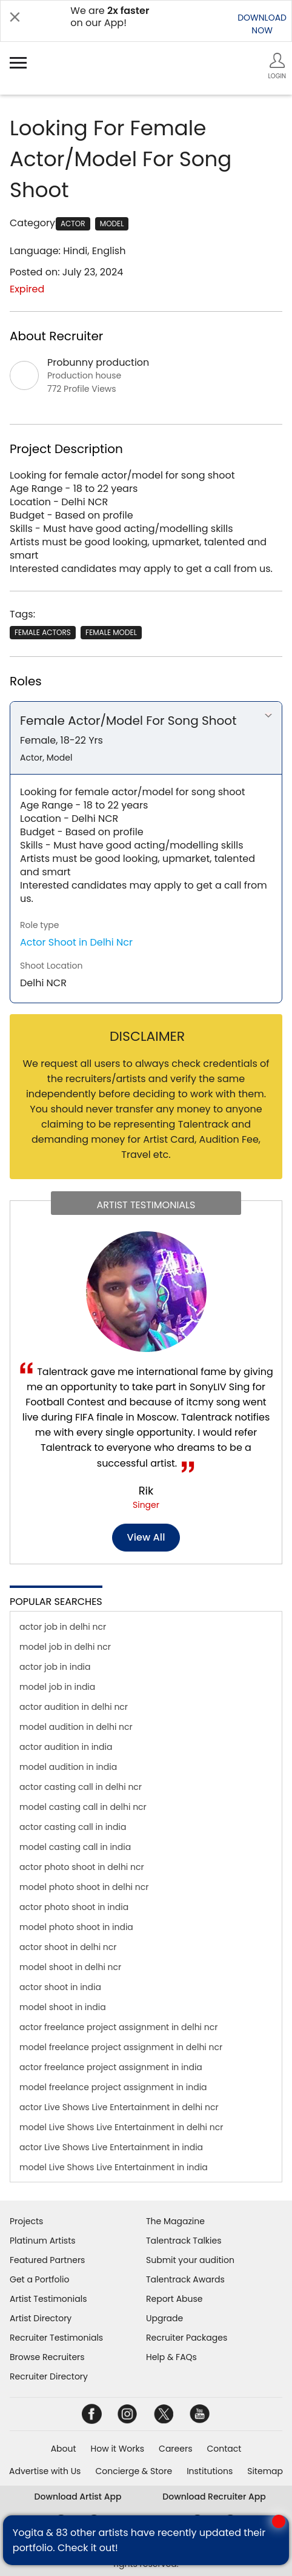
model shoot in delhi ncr (70, 1967)
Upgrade (164, 2318)
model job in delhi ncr (65, 1647)
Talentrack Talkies (183, 2240)
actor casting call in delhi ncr (80, 1787)
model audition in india (68, 1767)
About (63, 2448)
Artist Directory (40, 2318)
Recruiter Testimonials (56, 2337)
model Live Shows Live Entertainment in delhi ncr (121, 2127)
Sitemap (265, 2471)
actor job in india (55, 1667)
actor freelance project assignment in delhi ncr (118, 2027)
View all (146, 1537)
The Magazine (175, 2221)
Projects (26, 2221)
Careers (175, 2448)
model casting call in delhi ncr (83, 1807)
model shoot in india (62, 2007)
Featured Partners (47, 2260)
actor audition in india (65, 1747)
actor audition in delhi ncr (73, 1707)
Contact (224, 2448)
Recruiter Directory (49, 2376)
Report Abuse (174, 2299)
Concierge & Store (133, 2471)
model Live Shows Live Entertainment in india (113, 2167)
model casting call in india (75, 1847)
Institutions (210, 2471)
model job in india (57, 1687)
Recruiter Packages (186, 2337)
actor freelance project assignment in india (110, 2067)
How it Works (118, 2448)
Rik (146, 1490)
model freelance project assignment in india (113, 2087)
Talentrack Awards (185, 2279)
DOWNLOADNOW (262, 24)
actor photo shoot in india (73, 1907)
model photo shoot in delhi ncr (83, 1887)
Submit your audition (190, 2260)
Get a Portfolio (39, 2279)
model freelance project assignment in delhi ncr (120, 2047)
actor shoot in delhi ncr (68, 1947)
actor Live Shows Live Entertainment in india (111, 2147)
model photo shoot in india (76, 1927)
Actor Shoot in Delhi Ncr (76, 942)
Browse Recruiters (47, 2357)
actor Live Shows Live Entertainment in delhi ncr (119, 2107)
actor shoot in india (60, 1987)
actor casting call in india (72, 1827)
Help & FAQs (171, 2357)
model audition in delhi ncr (76, 1727)
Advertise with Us (45, 2471)
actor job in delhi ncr (62, 1627)
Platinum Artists (43, 2240)
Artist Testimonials (48, 2299)
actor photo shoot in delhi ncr (81, 1867)
